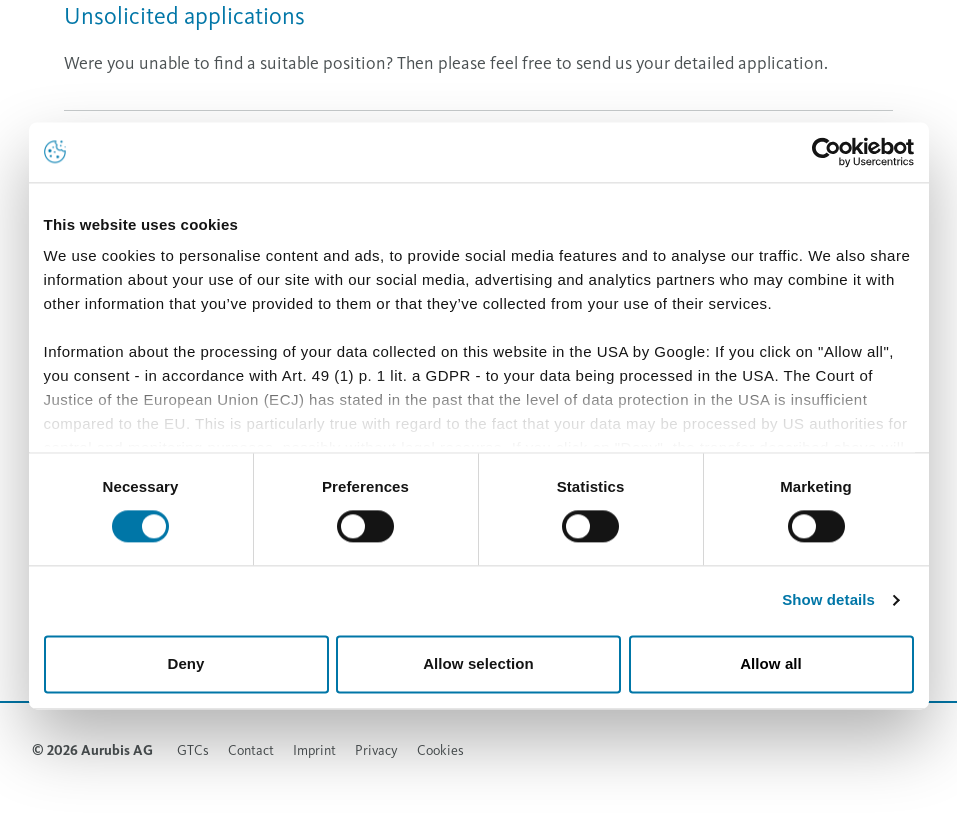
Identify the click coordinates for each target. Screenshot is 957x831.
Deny (185, 663)
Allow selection (478, 663)
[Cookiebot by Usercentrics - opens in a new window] (826, 152)
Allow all (771, 663)
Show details (828, 600)
